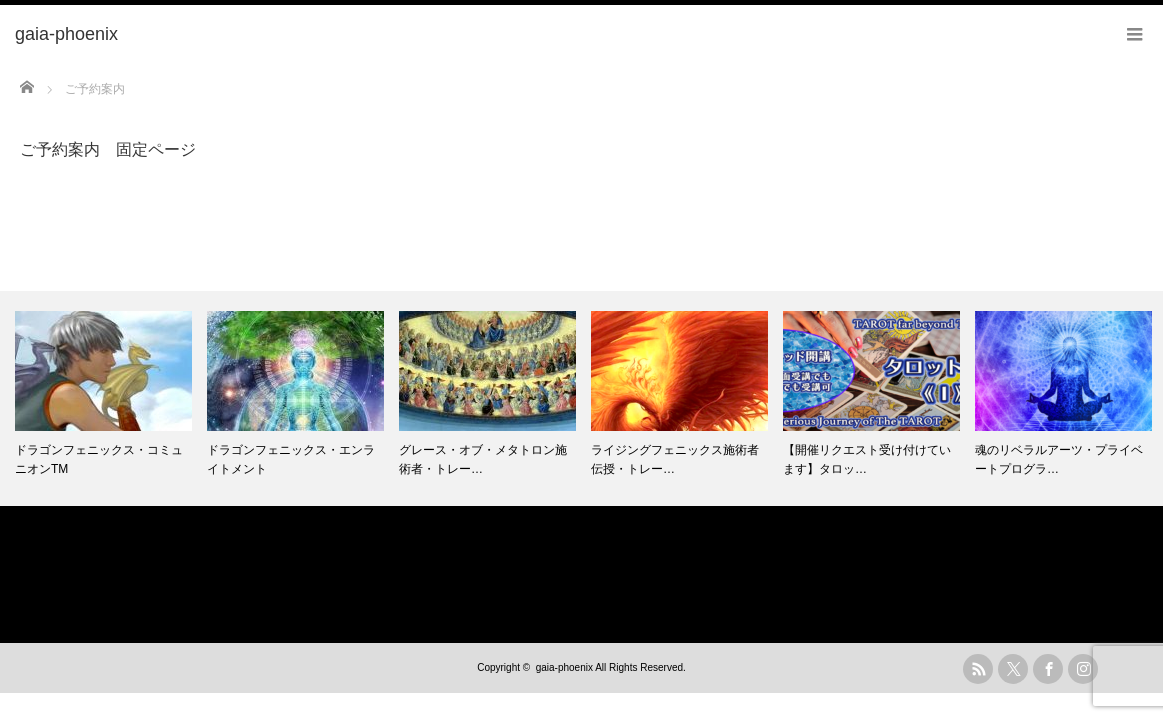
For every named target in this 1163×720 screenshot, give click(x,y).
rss (978, 669)
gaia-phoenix (564, 667)
